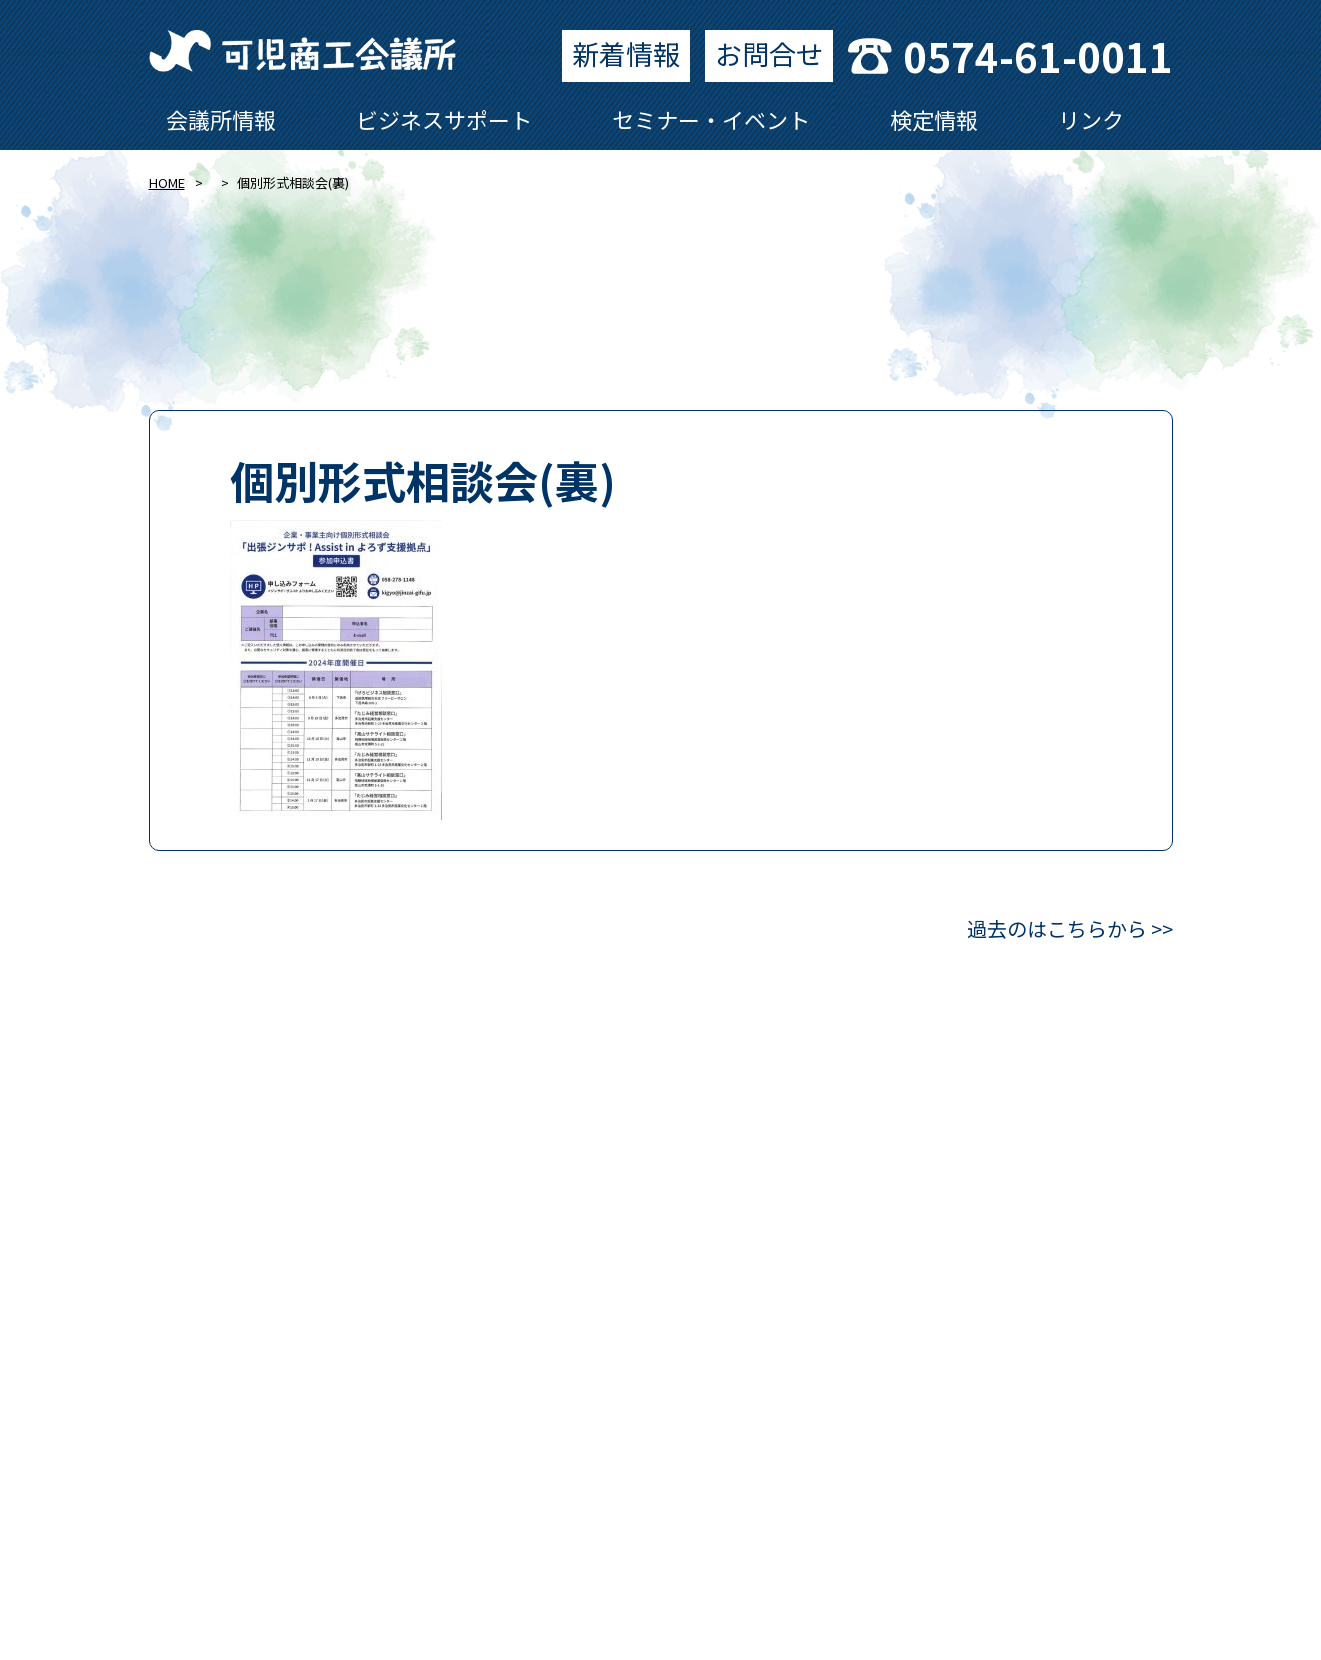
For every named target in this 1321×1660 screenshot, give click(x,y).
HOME (167, 182)
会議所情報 (221, 119)
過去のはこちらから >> (1070, 928)
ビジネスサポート (444, 119)
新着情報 (626, 53)
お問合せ (769, 53)
